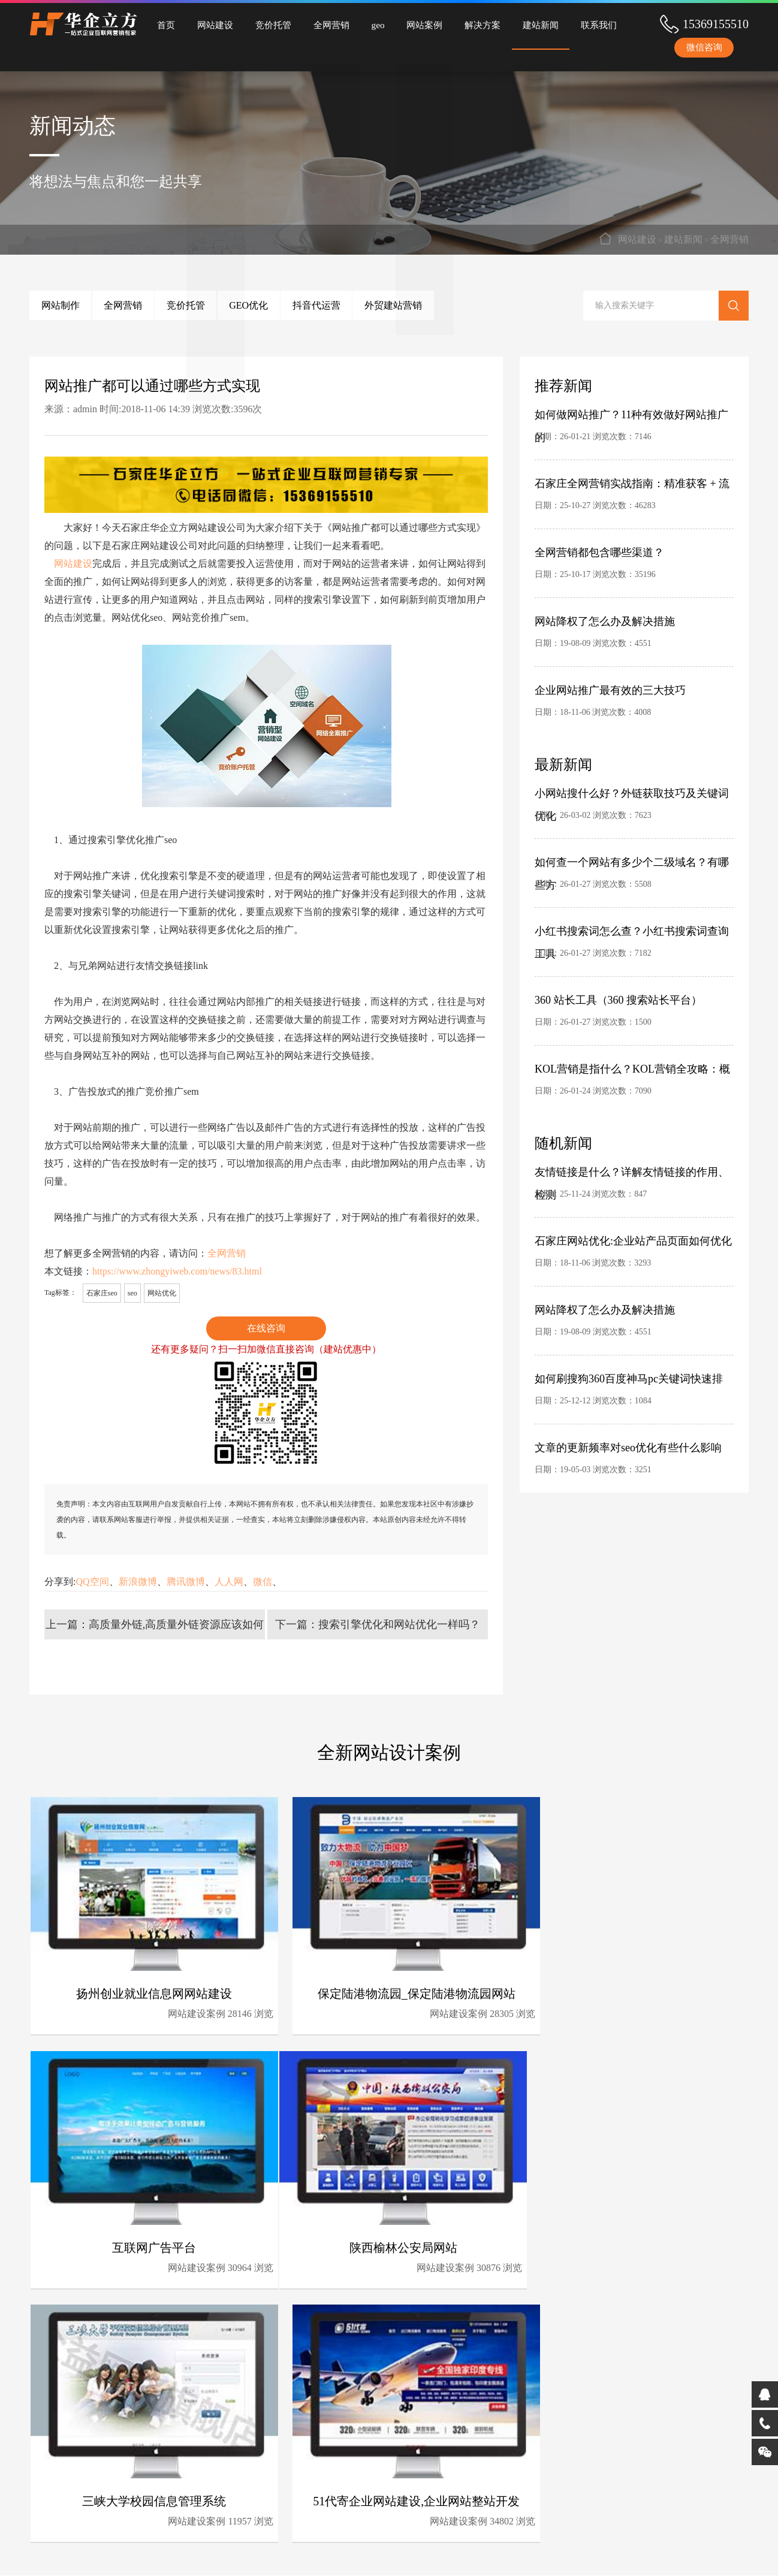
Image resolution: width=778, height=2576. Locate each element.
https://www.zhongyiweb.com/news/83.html (177, 1271)
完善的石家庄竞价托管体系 (443, 2458)
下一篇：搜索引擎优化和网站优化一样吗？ (377, 1624)
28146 (221, 2012)
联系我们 (564, 24)
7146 (643, 436)
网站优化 (161, 1293)
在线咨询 (266, 1328)
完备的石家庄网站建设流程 (443, 2440)
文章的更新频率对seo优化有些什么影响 (628, 1448)
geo (359, 24)
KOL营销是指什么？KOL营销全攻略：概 (632, 1069)
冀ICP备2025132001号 (503, 2555)
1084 (643, 1400)
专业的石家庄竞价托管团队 (331, 2440)
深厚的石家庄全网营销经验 (443, 2476)
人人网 (229, 1582)
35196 (645, 574)
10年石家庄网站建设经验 (327, 2422)
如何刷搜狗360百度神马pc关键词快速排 (629, 1379)
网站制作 (66, 305)
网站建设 (209, 24)
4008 (642, 712)
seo (132, 1293)
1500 (643, 1021)
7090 (643, 1090)
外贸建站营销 (464, 305)
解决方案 (456, 24)
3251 (643, 1469)
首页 (164, 24)
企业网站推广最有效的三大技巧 (610, 690)
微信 (262, 1582)
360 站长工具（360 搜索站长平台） (618, 1000)
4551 (643, 643)
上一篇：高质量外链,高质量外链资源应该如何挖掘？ (155, 1628)
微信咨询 (704, 48)
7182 (643, 953)
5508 (643, 884)
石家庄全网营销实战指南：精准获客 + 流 (632, 484)
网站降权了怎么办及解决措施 (605, 621)
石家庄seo (101, 1293)
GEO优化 (293, 305)
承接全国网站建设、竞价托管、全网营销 (331, 2497)
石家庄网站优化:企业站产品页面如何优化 (633, 1241)
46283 (645, 505)
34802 (710, 2265)
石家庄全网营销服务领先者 (331, 2476)
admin (85, 409)
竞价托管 (263, 24)
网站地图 (335, 2555)
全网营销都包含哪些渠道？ (599, 552)
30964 (710, 2012)
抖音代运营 (374, 305)
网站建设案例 (178, 2012)
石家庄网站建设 (411, 2555)
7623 (643, 815)
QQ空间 (92, 1582)
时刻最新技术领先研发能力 (443, 2422)
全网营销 (317, 24)
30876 (221, 2265)
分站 (367, 2555)
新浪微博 (138, 1582)
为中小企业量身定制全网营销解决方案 (331, 2461)
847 (640, 1193)
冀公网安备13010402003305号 (598, 2555)
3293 (642, 1262)
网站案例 (402, 24)
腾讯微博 (186, 1582)
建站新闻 (510, 24)
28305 (466, 2012)
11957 (466, 2265)
